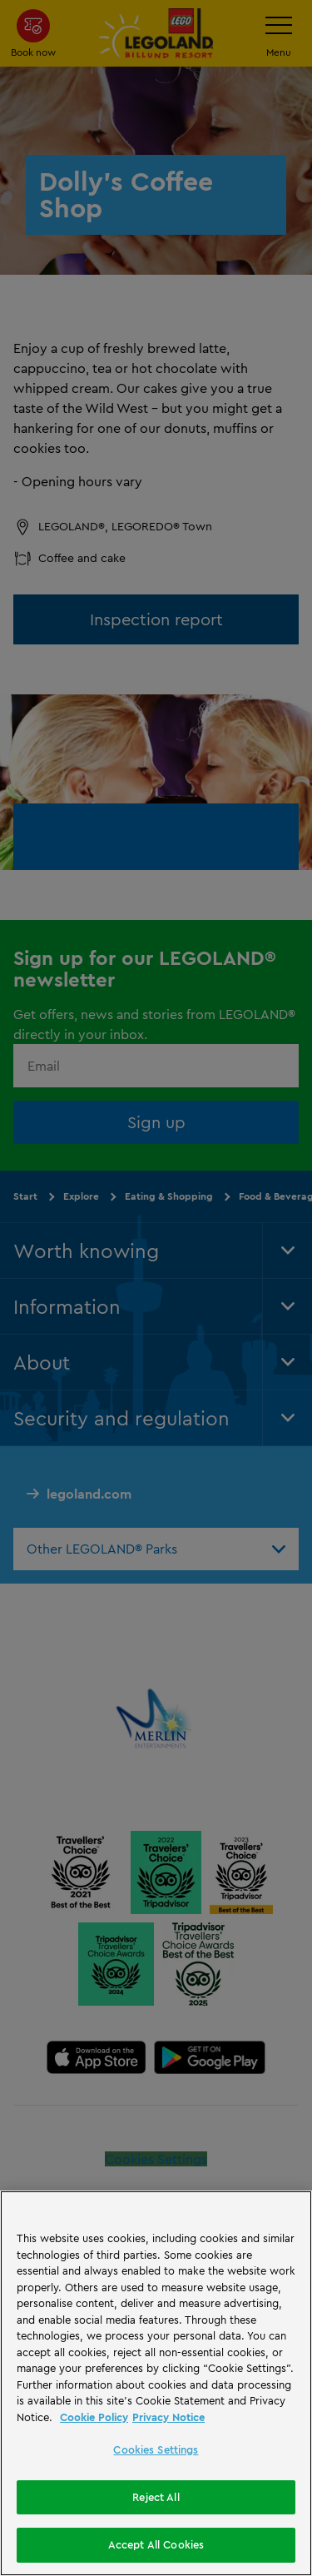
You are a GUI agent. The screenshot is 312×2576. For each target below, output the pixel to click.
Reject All (155, 2497)
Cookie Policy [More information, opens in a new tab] (94, 2417)
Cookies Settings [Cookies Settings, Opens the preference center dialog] (155, 2449)
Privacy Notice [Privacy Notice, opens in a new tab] (168, 2417)
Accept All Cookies (156, 2544)
